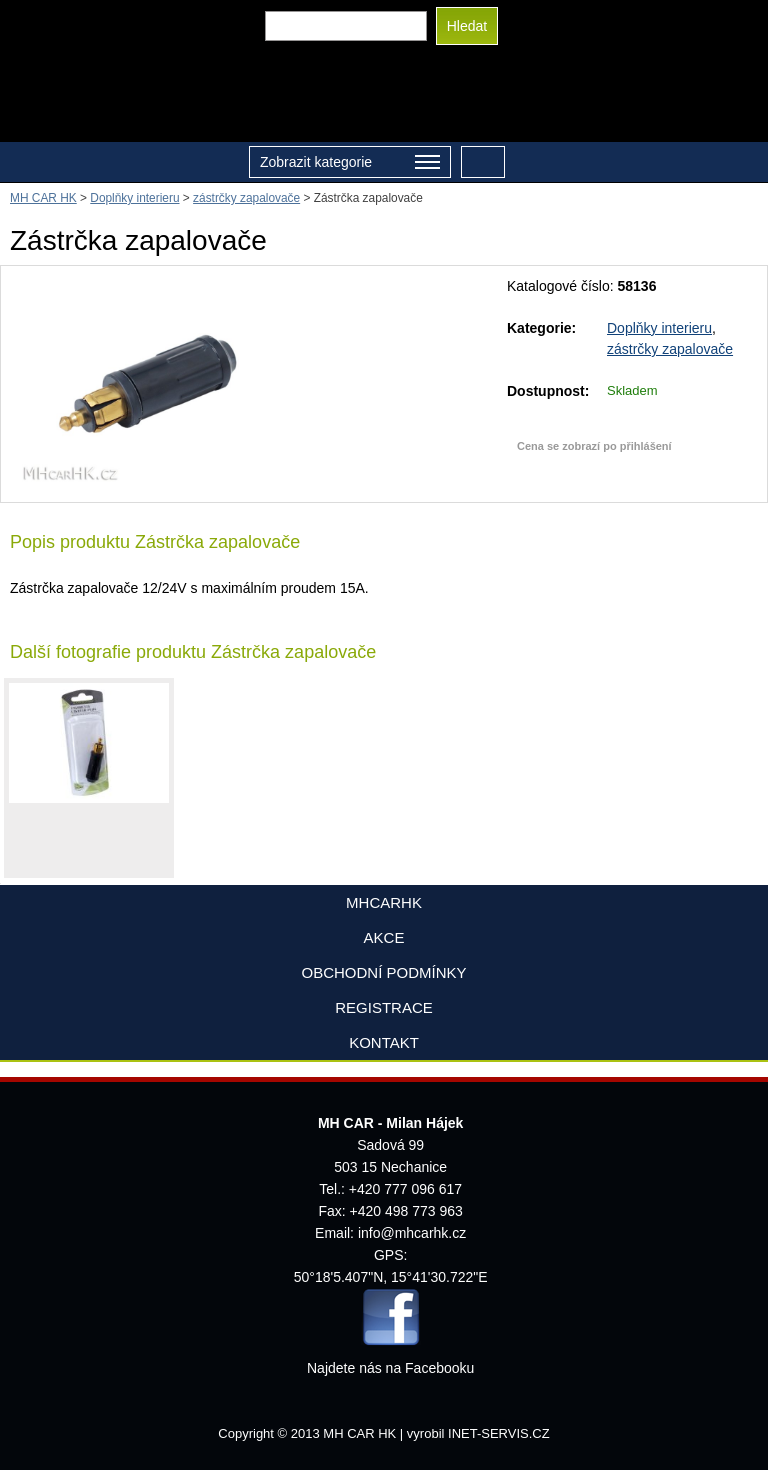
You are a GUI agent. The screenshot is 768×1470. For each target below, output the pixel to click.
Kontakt (384, 1042)
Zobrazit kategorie (350, 163)
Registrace (384, 1007)
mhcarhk (384, 902)
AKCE (384, 937)
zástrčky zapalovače (670, 349)
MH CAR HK (43, 198)
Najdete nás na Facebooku (390, 1368)
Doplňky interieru (659, 328)
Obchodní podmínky (383, 972)
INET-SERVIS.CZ (499, 1433)
